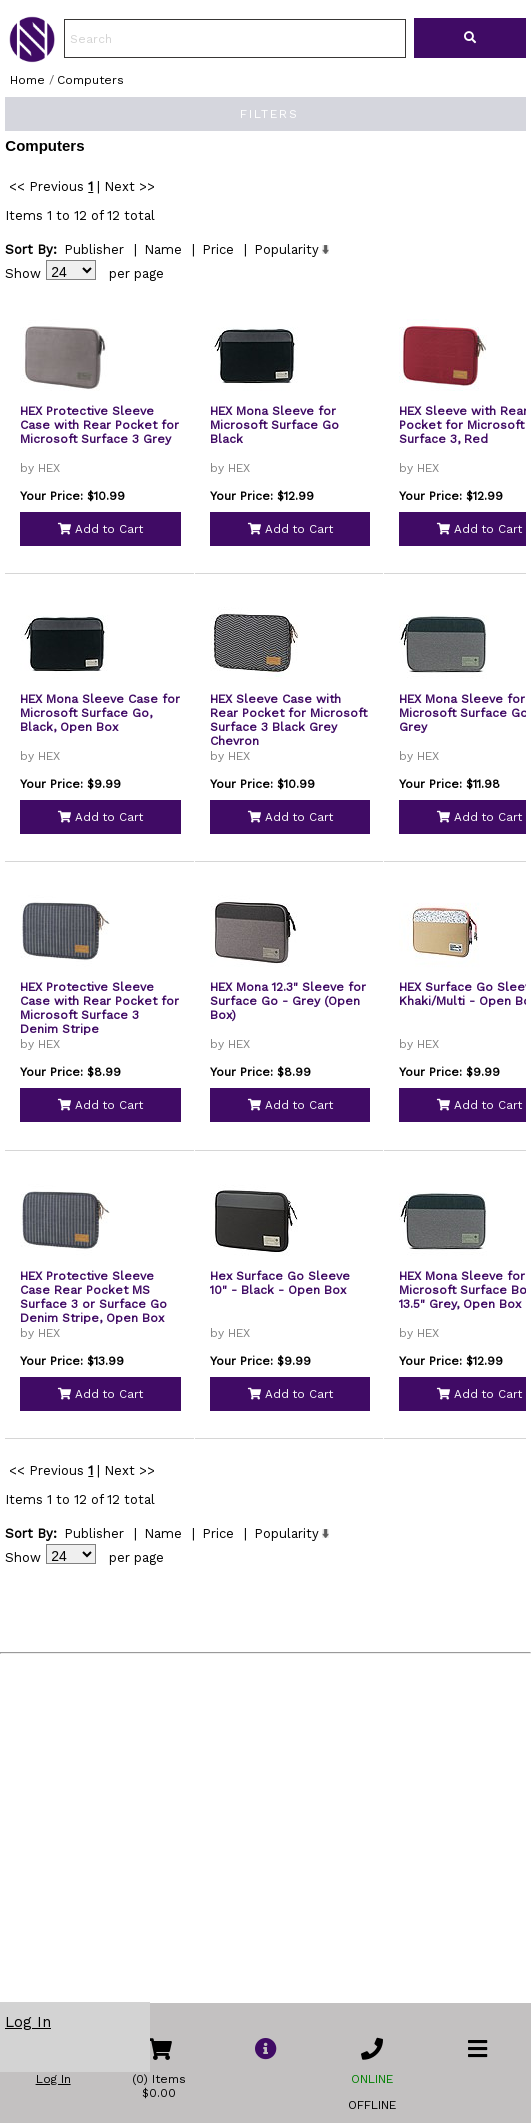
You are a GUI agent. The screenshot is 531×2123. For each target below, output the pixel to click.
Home (27, 80)
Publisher (94, 269)
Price (218, 269)
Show (23, 293)
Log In (28, 2022)
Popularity (286, 269)
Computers (90, 80)
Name (163, 269)
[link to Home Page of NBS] (32, 57)
